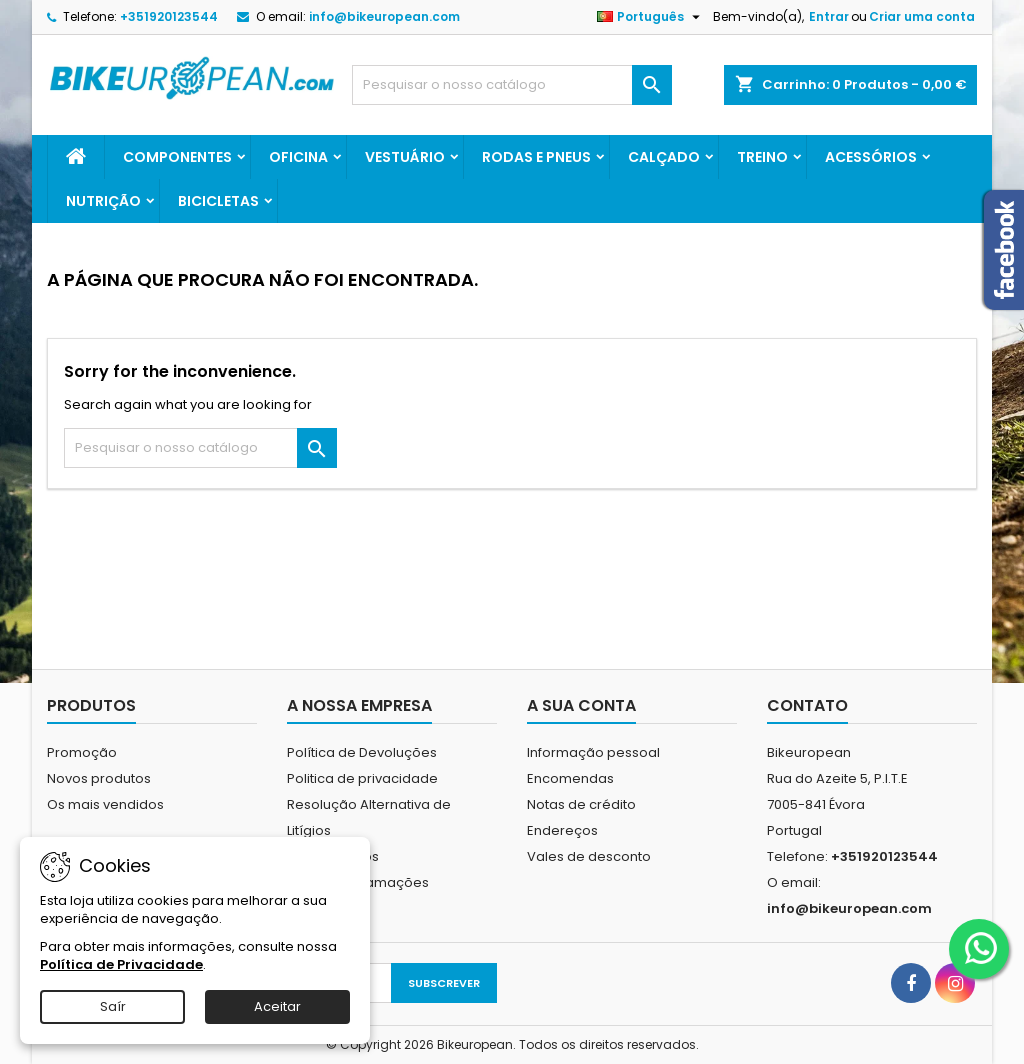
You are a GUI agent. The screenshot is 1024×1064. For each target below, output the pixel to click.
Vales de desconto (589, 856)
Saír (113, 1006)
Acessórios (871, 157)
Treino (762, 157)
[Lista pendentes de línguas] (651, 17)
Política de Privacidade (121, 964)
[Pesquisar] (512, 85)
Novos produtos (99, 778)
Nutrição (103, 201)
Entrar (829, 16)
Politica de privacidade (362, 778)
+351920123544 (169, 16)
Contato (807, 705)
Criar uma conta (922, 16)
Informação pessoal (593, 752)
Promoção (82, 752)
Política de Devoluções (362, 752)
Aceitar (277, 1006)
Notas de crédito (581, 804)
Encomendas (570, 778)
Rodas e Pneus (536, 157)
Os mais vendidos (105, 804)
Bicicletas (218, 201)
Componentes (177, 157)
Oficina (298, 157)
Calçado (664, 157)
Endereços (562, 830)
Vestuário (405, 157)
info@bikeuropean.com (384, 16)
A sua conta (581, 705)
